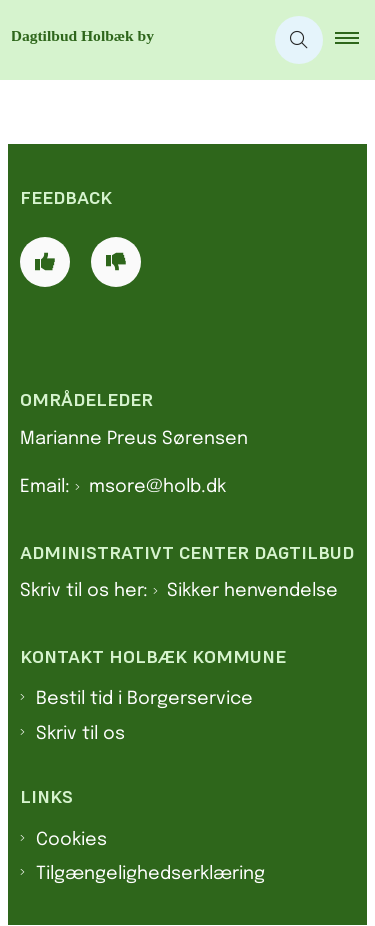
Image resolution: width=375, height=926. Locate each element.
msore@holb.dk (157, 487)
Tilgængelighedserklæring (150, 874)
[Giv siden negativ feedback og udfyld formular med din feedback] (116, 262)
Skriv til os (80, 734)
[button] (355, 40)
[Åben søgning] (299, 40)
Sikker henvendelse (252, 591)
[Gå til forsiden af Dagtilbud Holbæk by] (131, 40)
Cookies (71, 840)
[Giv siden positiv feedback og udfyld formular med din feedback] (45, 262)
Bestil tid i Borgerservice (144, 699)
